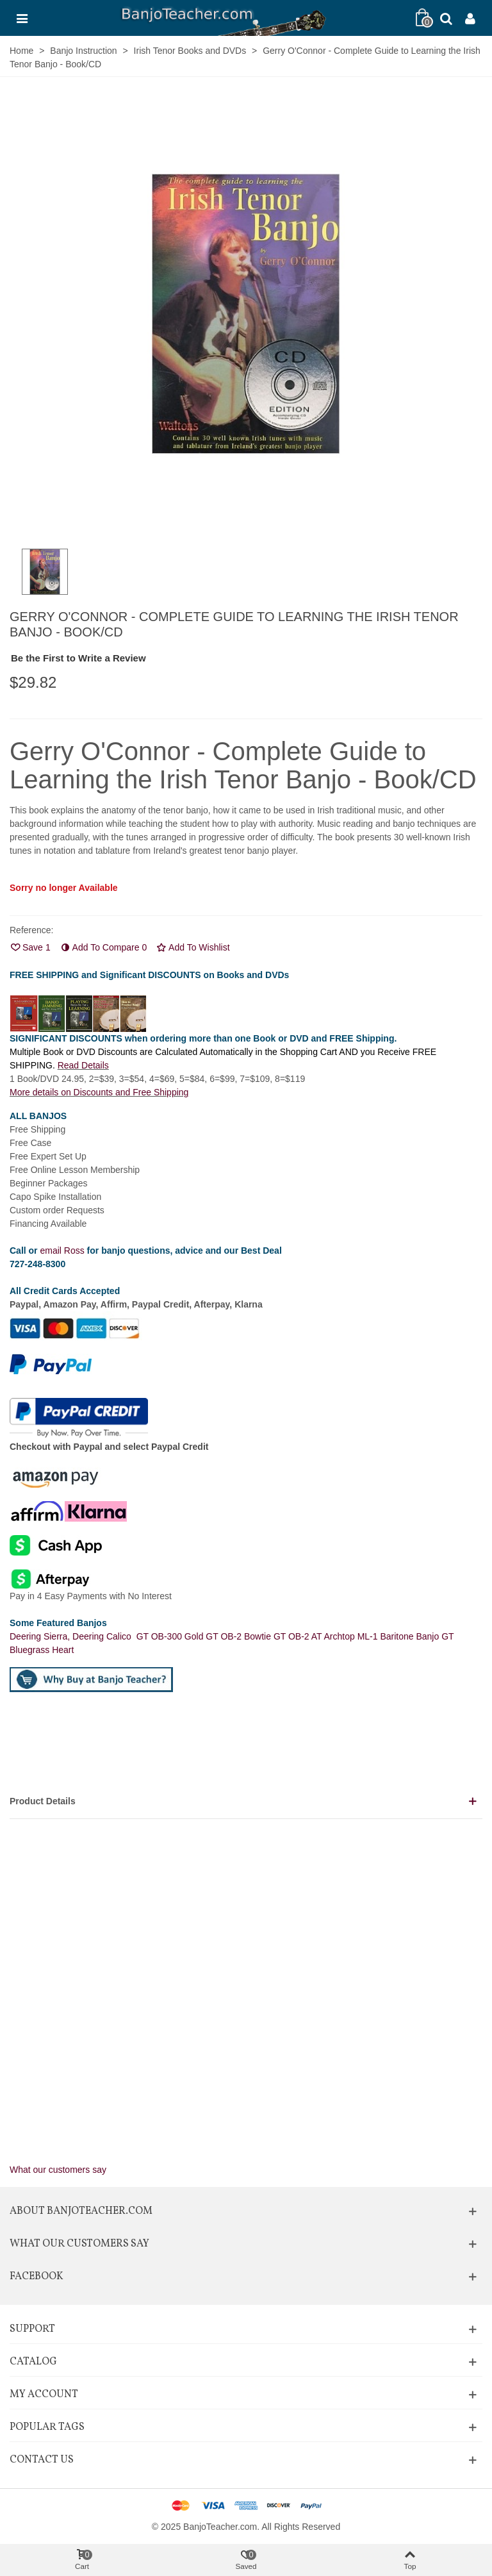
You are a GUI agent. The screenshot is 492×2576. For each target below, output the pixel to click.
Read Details (83, 1065)
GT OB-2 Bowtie (240, 1636)
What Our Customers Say (79, 2244)
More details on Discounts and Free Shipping (99, 1092)
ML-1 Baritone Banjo (399, 1636)
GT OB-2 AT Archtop (315, 1636)
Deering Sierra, (41, 1636)
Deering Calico (104, 1636)
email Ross (62, 1250)
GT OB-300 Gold (171, 1636)
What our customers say (58, 2170)
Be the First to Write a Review (78, 657)
